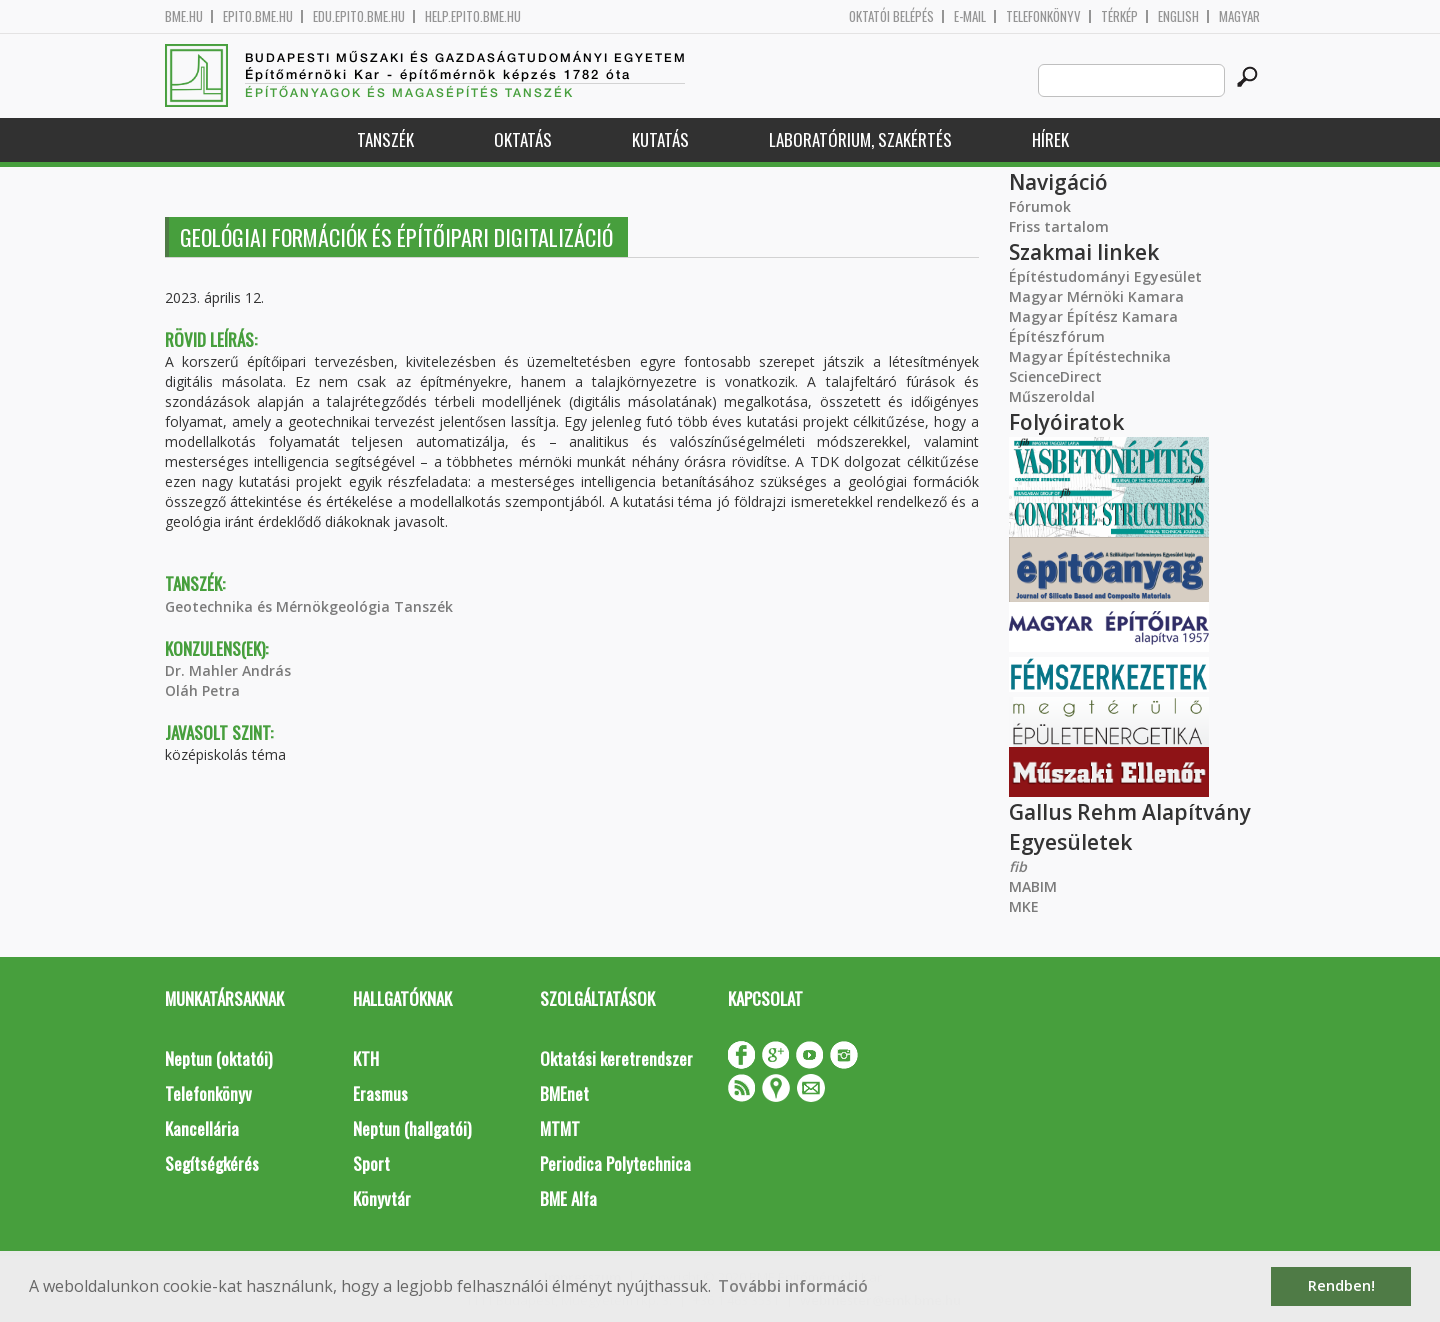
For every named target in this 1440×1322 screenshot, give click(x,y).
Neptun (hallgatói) (412, 1128)
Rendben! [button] (1341, 1285)
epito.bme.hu (258, 16)
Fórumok (1040, 206)
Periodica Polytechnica (615, 1163)
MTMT (560, 1128)
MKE (1024, 906)
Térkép (1119, 16)
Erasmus (380, 1093)
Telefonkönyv (1043, 16)
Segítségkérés (212, 1163)
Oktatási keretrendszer (616, 1058)
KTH (366, 1058)
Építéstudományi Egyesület (1105, 276)
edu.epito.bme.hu (359, 16)
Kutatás (660, 139)
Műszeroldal (1052, 396)
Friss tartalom (1059, 226)
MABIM (1033, 886)
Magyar (1239, 16)
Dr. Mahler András (228, 670)
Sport (371, 1163)
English (1178, 16)
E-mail (970, 16)
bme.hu (184, 16)
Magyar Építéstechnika (1090, 356)
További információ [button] (793, 1286)
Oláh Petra (202, 690)
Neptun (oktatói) (218, 1058)
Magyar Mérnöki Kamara (1096, 296)
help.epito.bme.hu (473, 16)
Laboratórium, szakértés (860, 139)
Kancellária (202, 1128)
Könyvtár (382, 1198)
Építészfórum (1057, 336)
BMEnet (564, 1093)
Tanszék (385, 139)
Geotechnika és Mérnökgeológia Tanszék (309, 606)
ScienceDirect (1055, 376)
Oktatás (523, 139)
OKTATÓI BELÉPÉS (891, 16)
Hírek (1050, 139)
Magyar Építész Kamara (1093, 316)
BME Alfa (568, 1198)
